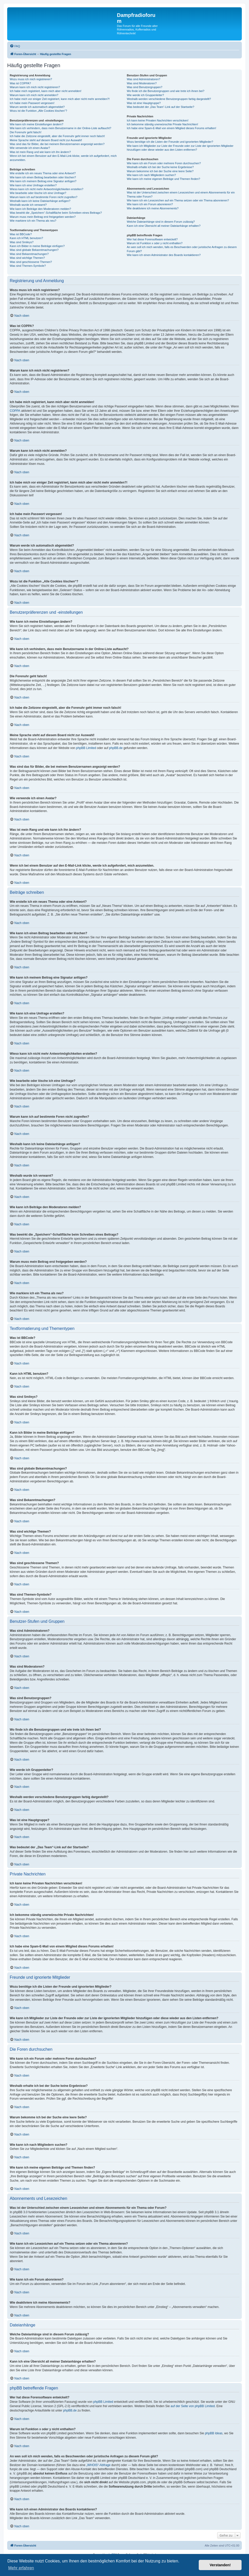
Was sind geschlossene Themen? (31, 261)
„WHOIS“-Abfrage (98, 2465)
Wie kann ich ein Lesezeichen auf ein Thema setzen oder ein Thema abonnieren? (178, 200)
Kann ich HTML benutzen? (26, 238)
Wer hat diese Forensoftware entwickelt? (152, 239)
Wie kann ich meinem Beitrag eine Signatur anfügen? (43, 181)
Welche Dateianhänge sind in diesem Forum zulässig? (161, 221)
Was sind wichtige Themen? (27, 257)
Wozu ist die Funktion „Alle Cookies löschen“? (38, 110)
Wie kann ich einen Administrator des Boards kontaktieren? (164, 254)
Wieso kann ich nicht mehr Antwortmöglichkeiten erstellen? (46, 189)
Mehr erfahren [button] (21, 2568)
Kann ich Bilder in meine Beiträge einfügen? (37, 246)
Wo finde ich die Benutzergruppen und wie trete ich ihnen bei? (165, 91)
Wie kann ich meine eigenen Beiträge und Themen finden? (163, 178)
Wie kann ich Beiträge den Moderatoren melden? (40, 208)
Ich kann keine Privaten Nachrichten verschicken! (157, 120)
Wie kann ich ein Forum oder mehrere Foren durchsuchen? (164, 163)
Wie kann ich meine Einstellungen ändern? (36, 124)
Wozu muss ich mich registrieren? (31, 79)
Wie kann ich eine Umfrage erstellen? (33, 185)
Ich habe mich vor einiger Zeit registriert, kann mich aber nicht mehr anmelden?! (59, 98)
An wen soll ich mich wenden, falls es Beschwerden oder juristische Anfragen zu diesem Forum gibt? (182, 248)
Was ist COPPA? (20, 83)
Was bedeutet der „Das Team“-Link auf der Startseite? (160, 106)
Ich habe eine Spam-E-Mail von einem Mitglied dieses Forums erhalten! (171, 128)
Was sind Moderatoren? (141, 83)
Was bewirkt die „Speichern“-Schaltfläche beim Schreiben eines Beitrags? (56, 212)
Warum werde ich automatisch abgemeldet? (37, 106)
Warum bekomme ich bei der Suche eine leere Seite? (160, 171)
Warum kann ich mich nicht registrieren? (35, 87)
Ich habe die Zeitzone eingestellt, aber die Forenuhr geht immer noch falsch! (57, 136)
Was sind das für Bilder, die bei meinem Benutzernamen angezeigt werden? (57, 144)
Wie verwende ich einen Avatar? (30, 147)
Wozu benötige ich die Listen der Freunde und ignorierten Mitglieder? (170, 141)
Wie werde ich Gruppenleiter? (145, 95)
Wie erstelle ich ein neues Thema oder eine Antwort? (43, 173)
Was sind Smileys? (22, 242)
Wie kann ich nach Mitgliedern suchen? (151, 175)
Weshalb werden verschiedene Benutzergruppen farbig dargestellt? (169, 98)
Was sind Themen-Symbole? (28, 265)
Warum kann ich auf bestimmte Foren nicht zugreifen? (43, 197)
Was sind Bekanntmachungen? (29, 253)
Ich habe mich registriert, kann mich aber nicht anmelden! (45, 91)
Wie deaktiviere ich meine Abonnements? (152, 208)
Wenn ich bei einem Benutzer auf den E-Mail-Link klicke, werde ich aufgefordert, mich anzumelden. (63, 157)
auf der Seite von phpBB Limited (193, 2406)
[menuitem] (15, 46)
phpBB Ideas (214, 2433)
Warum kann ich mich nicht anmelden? (34, 95)
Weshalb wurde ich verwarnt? (28, 204)
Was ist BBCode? (21, 234)
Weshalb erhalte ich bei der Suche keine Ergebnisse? (160, 167)
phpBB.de (116, 748)
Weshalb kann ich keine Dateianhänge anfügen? (40, 200)
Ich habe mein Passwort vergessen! (32, 103)
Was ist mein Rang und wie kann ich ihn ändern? (40, 151)
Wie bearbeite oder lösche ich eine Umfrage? (38, 192)
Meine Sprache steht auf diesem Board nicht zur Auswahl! (46, 140)
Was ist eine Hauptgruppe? (144, 103)
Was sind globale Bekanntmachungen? (34, 249)
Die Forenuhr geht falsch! (26, 132)
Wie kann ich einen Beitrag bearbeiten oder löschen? (43, 177)
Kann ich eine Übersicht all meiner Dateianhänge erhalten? (163, 225)
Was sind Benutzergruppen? (144, 87)
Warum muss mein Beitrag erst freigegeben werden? (43, 216)
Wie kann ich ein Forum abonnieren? (150, 204)
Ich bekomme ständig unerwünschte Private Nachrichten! (162, 124)
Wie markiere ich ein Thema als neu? (33, 220)
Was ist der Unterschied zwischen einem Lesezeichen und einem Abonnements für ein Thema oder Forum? (181, 194)
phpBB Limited (86, 748)
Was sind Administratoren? (143, 79)
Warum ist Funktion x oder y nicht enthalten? (154, 243)
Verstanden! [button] (220, 2565)
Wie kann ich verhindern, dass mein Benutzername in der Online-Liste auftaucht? (60, 128)
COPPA (15, 411)
